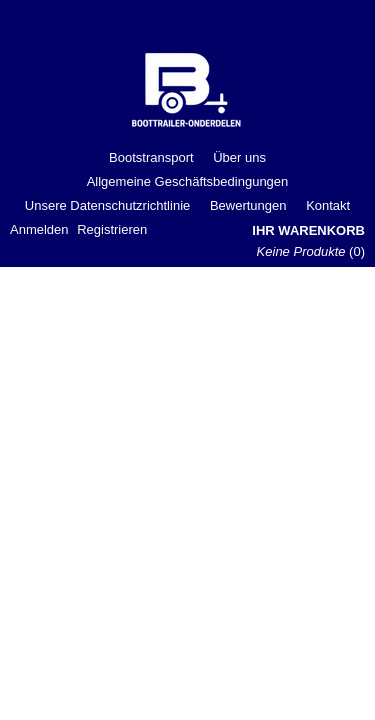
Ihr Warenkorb (308, 230)
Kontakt (328, 205)
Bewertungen (248, 205)
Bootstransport (151, 157)
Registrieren (112, 229)
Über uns (239, 157)
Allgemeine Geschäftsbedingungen (188, 181)
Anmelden (39, 229)
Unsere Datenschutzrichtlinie (107, 205)
